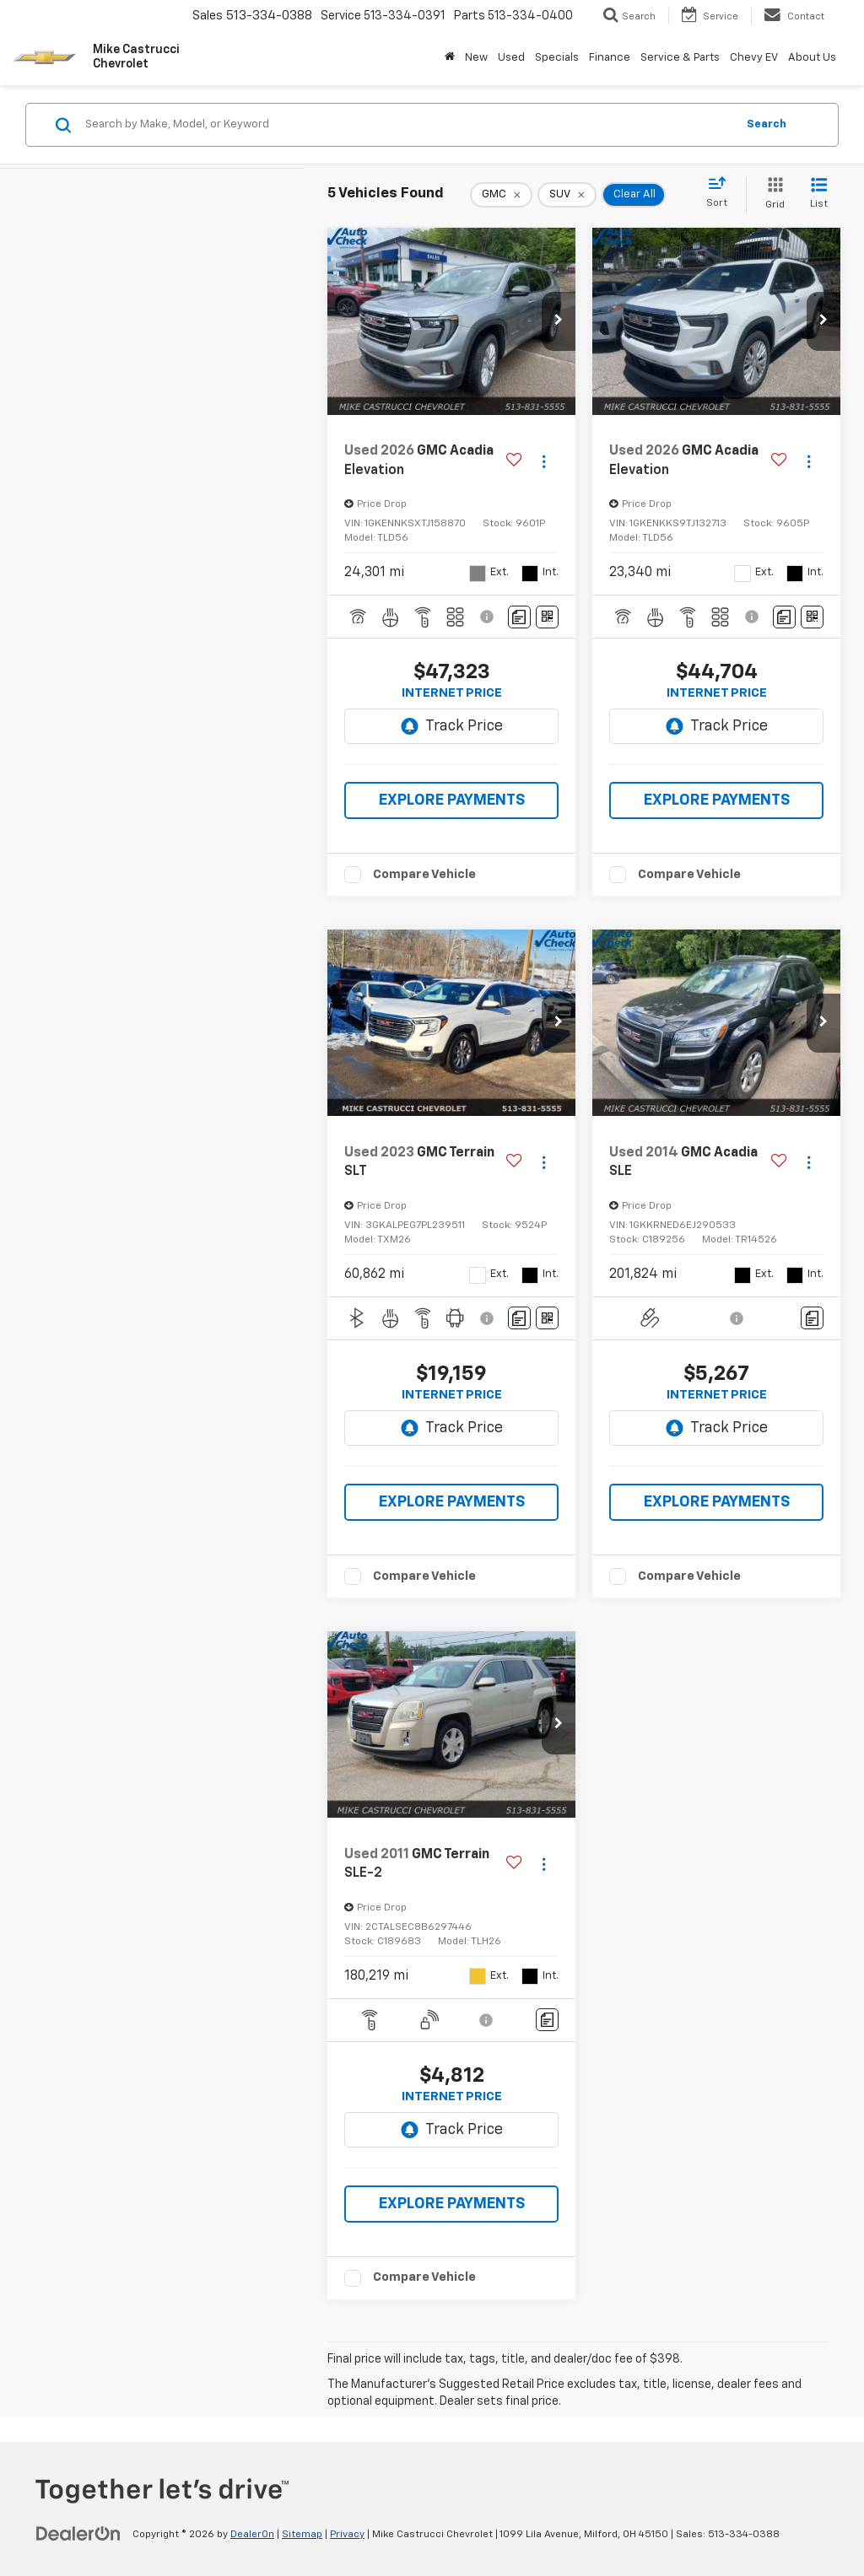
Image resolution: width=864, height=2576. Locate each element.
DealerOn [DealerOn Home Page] (252, 2535)
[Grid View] (771, 194)
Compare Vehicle (424, 874)
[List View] (818, 194)
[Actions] (544, 461)
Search (766, 124)
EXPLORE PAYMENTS (452, 800)
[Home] (450, 58)
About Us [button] (812, 57)
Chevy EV (754, 57)
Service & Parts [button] (680, 57)
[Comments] (519, 617)
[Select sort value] (722, 193)
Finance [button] (609, 57)
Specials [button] (557, 57)
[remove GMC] (501, 194)
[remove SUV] (567, 194)
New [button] (476, 57)
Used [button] (511, 57)
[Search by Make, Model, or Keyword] (408, 125)
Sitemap (302, 2535)
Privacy (347, 2535)
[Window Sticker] (547, 617)
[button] (558, 321)
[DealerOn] (78, 2534)
